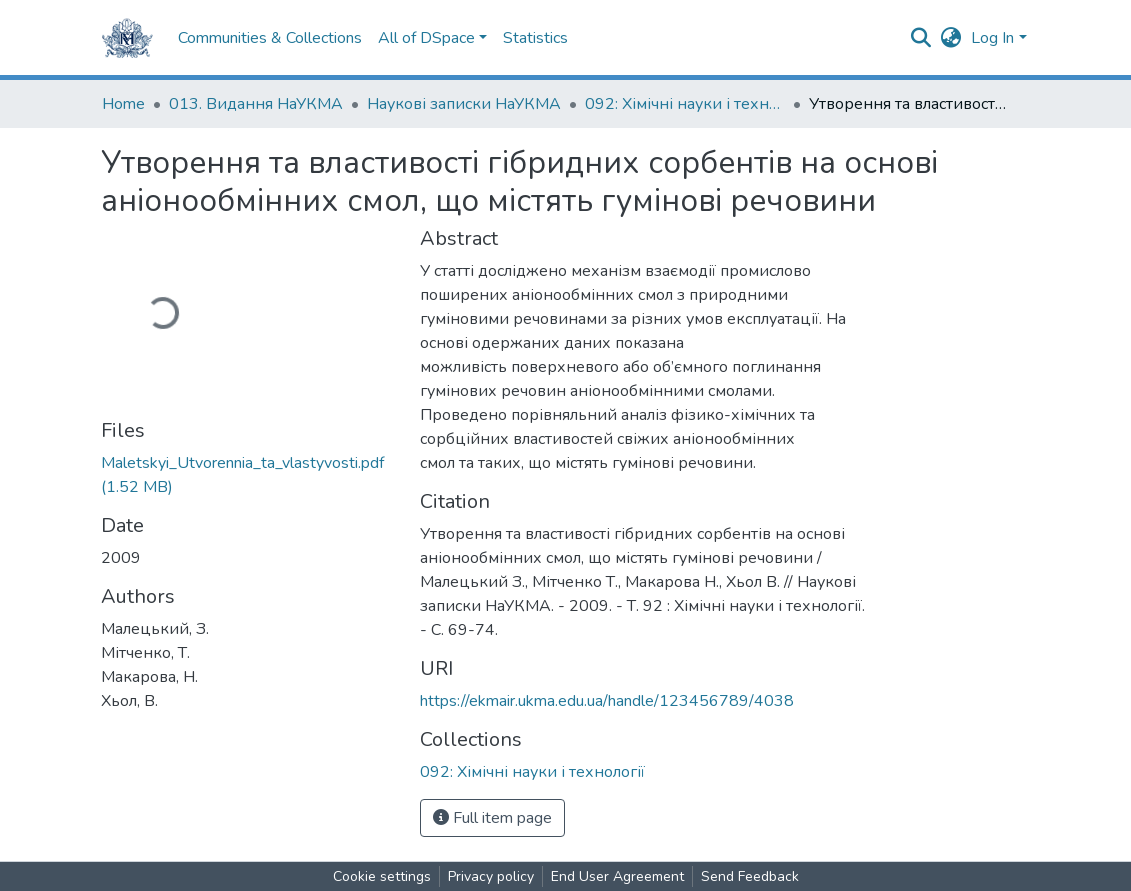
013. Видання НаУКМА (256, 104)
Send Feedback (750, 876)
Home (123, 104)
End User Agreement (617, 876)
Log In (992, 38)
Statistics (535, 38)
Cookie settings (382, 876)
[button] (950, 38)
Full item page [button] (492, 818)
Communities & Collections (270, 38)
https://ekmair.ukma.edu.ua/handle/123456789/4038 (607, 701)
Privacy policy (491, 876)
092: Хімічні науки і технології (685, 104)
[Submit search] (920, 38)
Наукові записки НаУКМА (464, 104)
